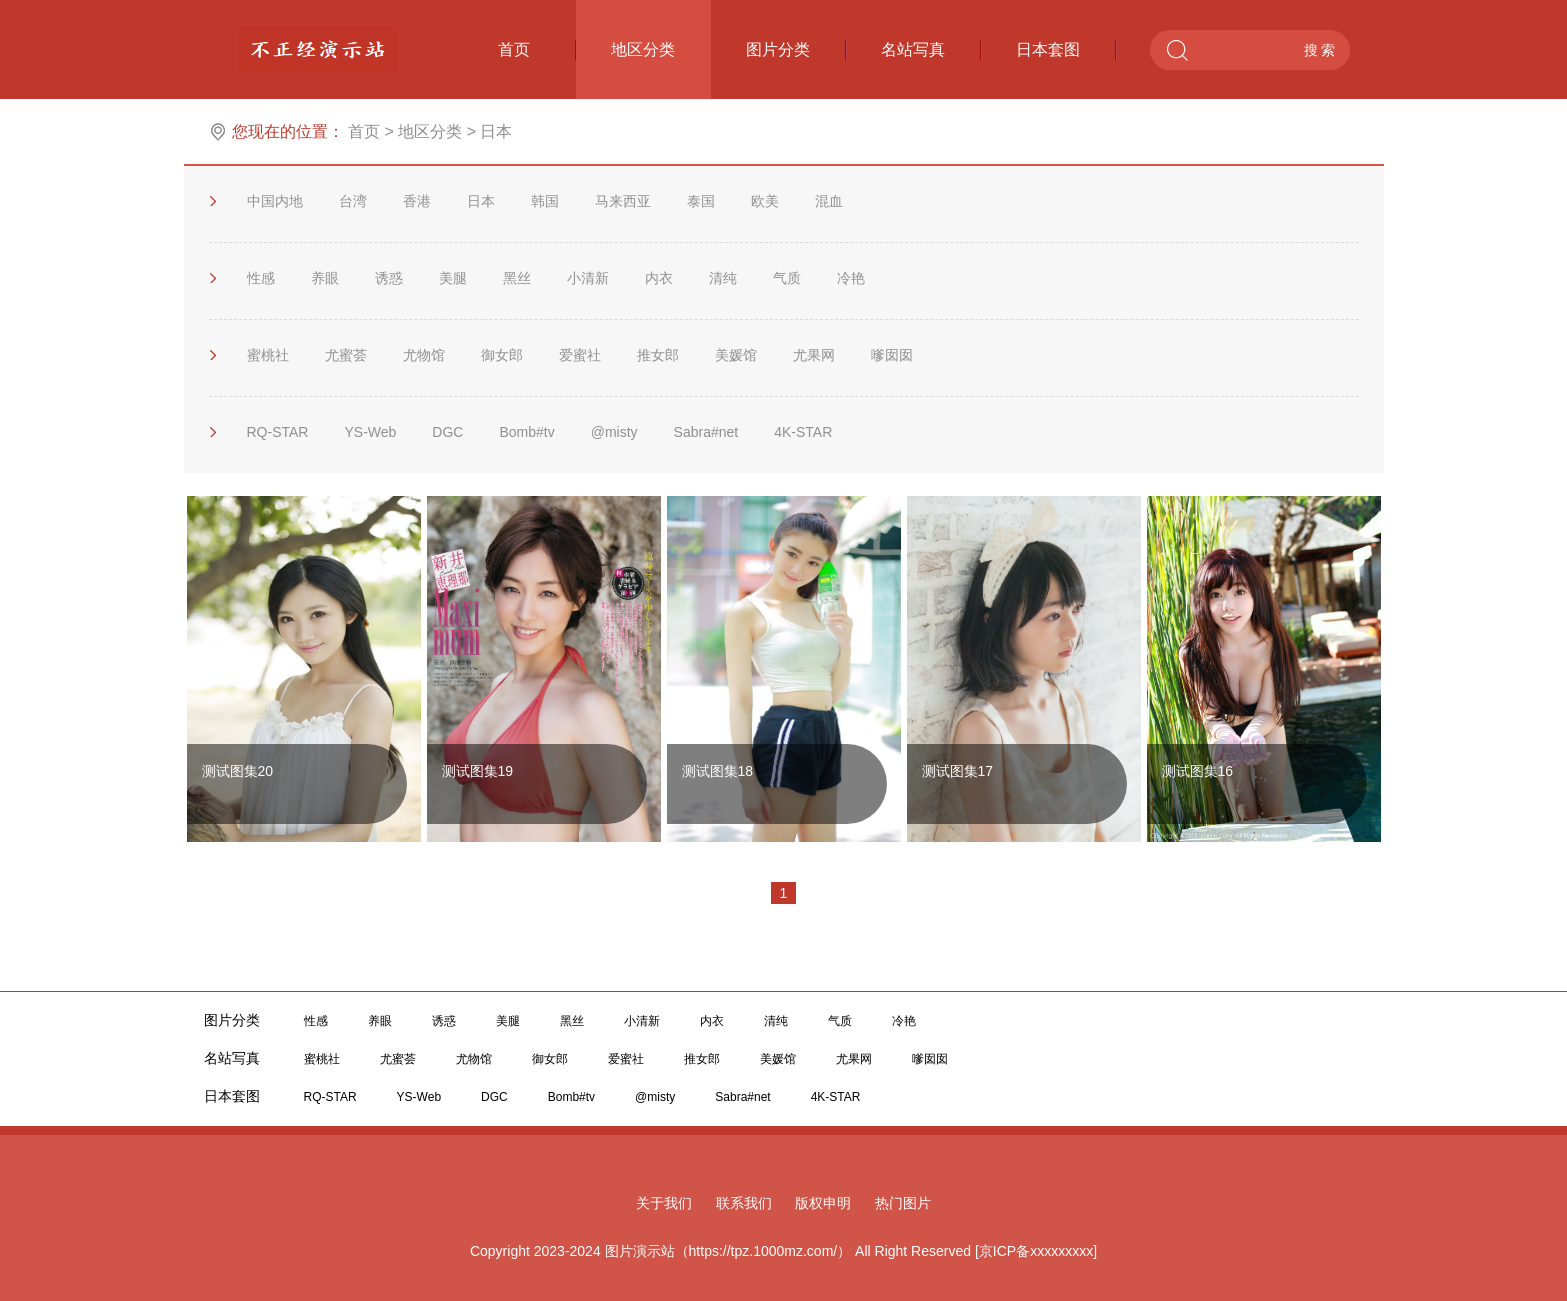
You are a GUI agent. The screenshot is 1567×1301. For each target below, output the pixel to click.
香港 (417, 201)
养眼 (325, 278)
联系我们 (744, 1203)
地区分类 (643, 49)
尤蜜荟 (346, 355)
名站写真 (931, 50)
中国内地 (275, 201)
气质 (787, 278)
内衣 (659, 278)
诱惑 (389, 278)
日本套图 (1066, 50)
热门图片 (903, 1203)
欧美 (765, 201)
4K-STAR (803, 432)
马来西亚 (623, 201)
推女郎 (658, 355)
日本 (481, 201)
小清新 (588, 278)
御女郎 (502, 355)
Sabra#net (706, 432)
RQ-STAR (278, 432)
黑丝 (517, 278)
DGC (447, 432)
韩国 (545, 201)
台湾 (353, 201)
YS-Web (370, 432)
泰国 (701, 201)
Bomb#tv (526, 432)
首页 (537, 50)
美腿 (453, 278)
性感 (261, 278)
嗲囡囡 (892, 355)
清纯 (723, 278)
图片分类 (796, 50)
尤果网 (814, 355)
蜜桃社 (268, 355)
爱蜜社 (580, 355)
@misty (614, 432)
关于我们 (664, 1203)
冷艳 (851, 278)
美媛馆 (736, 355)
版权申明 (823, 1203)
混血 (829, 201)
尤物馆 (424, 355)
